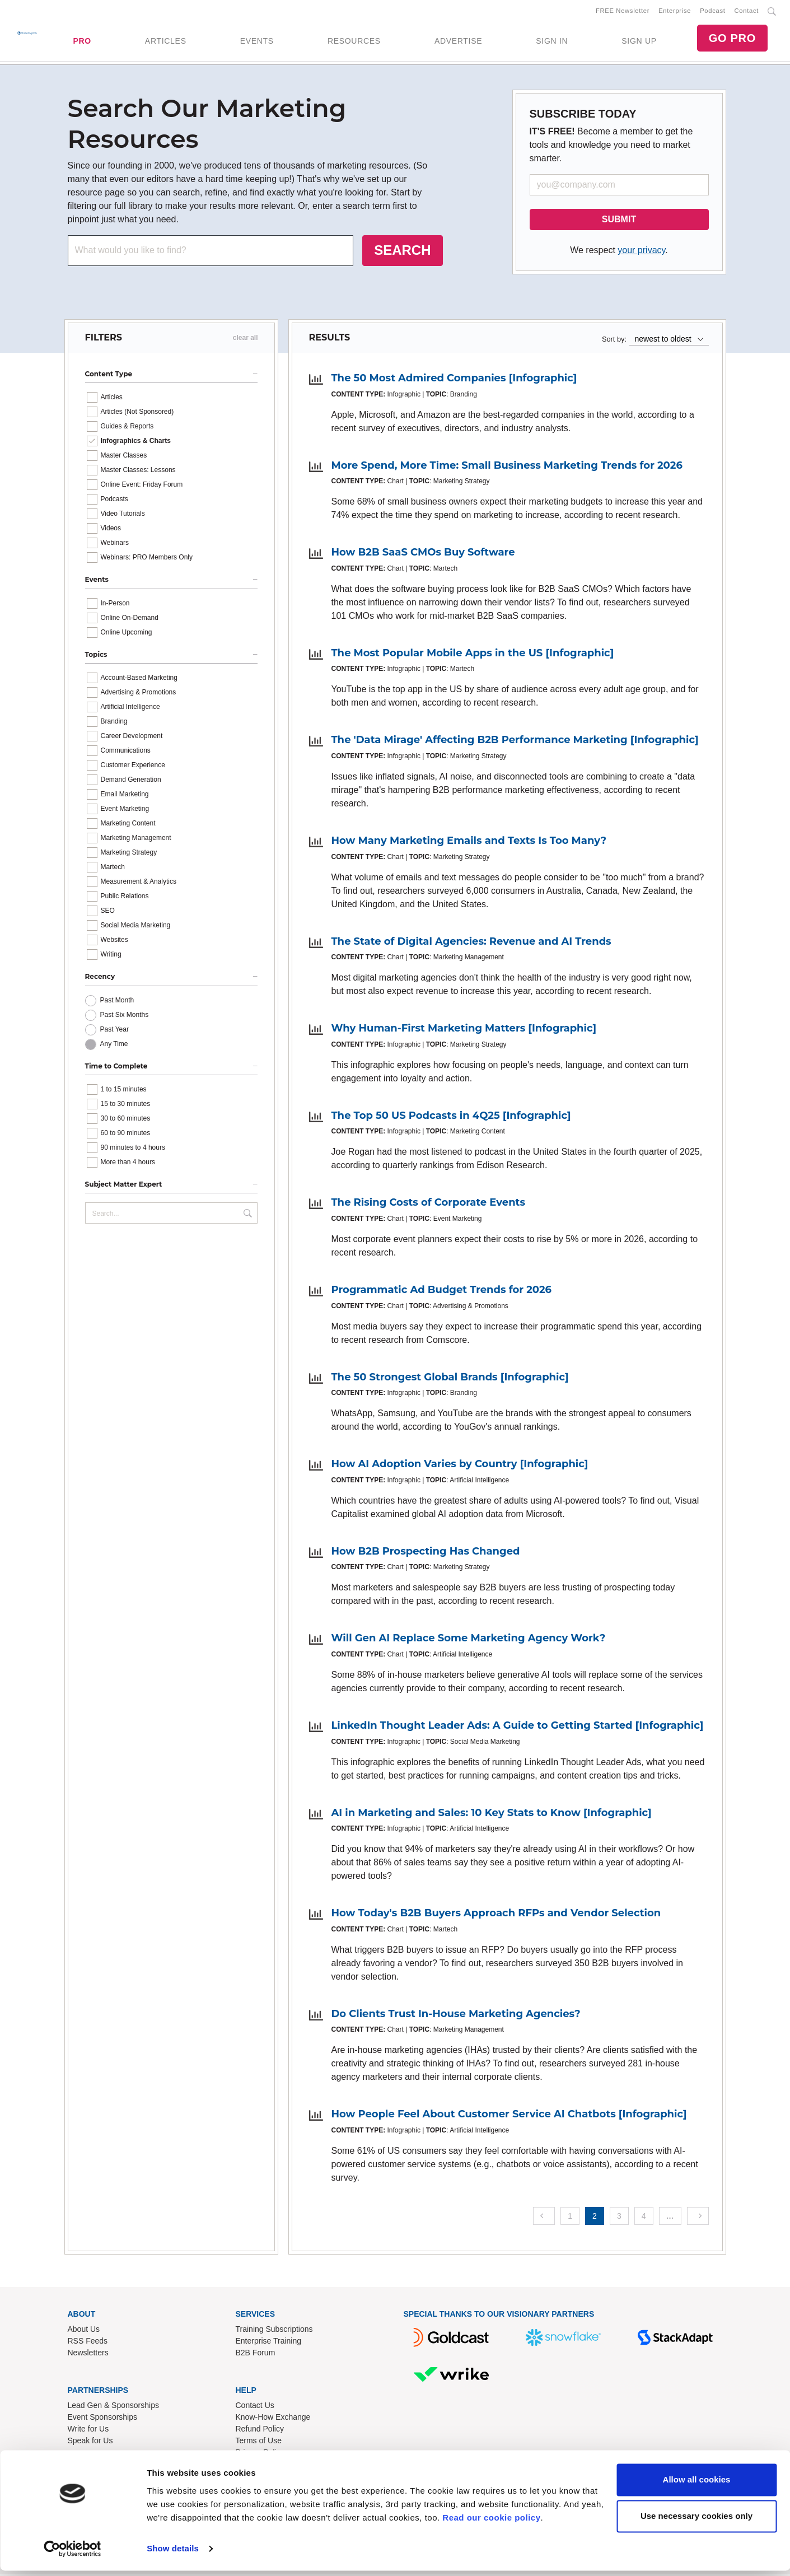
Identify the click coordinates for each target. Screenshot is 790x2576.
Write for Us (88, 2430)
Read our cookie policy (491, 2523)
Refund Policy (260, 2430)
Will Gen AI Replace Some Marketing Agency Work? (468, 1640)
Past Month (117, 1002)
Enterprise (674, 11)
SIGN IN (552, 42)
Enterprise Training (269, 2343)
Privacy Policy (260, 2453)
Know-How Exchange (273, 2418)
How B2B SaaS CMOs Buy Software (423, 554)
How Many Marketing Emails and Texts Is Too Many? (469, 843)
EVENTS (257, 42)
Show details (173, 2554)
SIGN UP (638, 42)
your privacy (641, 252)
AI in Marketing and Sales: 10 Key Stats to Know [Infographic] (491, 1815)
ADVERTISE (458, 42)
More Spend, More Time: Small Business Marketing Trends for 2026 (507, 467)
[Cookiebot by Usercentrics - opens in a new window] (72, 2554)
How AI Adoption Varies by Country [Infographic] (459, 1466)
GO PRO (732, 39)
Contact (747, 11)
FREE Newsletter (622, 11)
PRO (82, 42)
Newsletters (88, 2354)
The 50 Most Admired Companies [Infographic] (454, 380)
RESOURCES (354, 42)
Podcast (712, 11)
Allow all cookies (697, 2485)
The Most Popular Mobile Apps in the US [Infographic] (472, 655)
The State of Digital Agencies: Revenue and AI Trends (471, 943)
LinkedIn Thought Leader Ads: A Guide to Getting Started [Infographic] (517, 1727)
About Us (84, 2331)
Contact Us (255, 2406)
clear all (245, 340)
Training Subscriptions (274, 2331)
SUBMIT (619, 221)
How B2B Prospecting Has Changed (425, 1553)
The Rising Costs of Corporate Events (428, 1204)
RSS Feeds (88, 2343)
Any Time (114, 1046)
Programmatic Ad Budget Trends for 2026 (441, 1292)
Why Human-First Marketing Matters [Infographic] (464, 1030)
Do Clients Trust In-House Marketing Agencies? (456, 2016)
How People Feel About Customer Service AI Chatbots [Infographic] (509, 2116)
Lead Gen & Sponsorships (113, 2406)
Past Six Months (124, 1017)
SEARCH (402, 252)
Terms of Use (259, 2442)
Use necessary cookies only (696, 2521)
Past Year (114, 1031)
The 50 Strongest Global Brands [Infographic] (450, 1379)
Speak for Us (90, 2442)
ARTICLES (165, 42)
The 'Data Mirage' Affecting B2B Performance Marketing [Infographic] (515, 742)
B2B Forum (255, 2354)
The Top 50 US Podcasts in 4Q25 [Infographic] (451, 1118)
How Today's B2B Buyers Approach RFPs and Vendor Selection (496, 1915)
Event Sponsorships (103, 2418)
